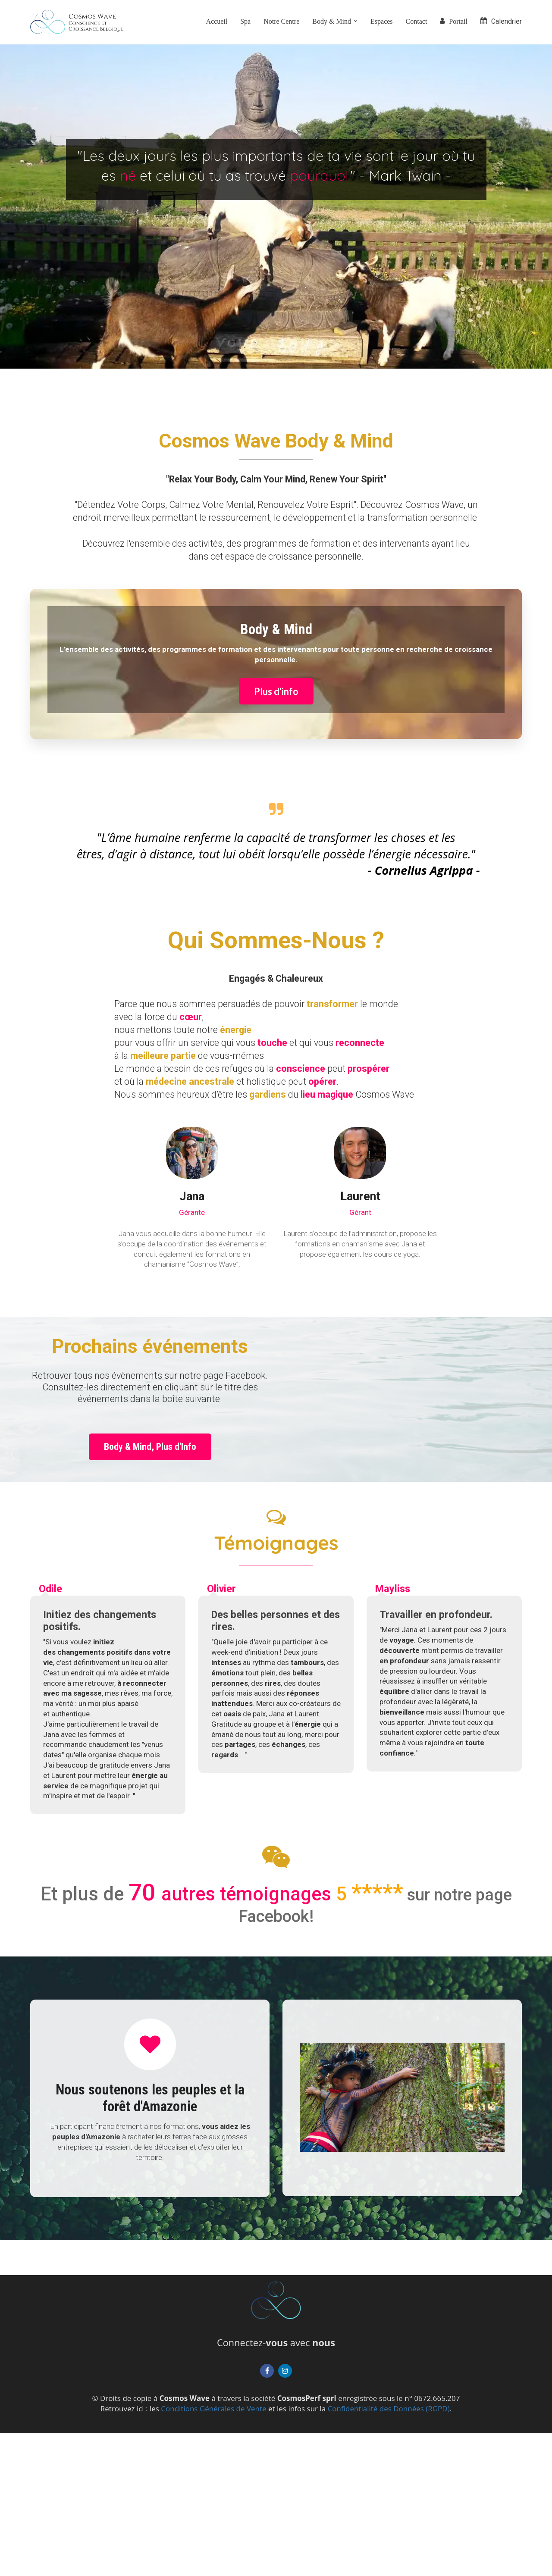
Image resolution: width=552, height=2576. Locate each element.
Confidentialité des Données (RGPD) (389, 2408)
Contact (416, 21)
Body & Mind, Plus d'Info (150, 1446)
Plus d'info (276, 691)
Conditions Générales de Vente (213, 2408)
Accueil (216, 21)
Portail (453, 21)
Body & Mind (331, 21)
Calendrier (501, 21)
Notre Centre (281, 21)
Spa (245, 21)
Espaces (381, 21)
